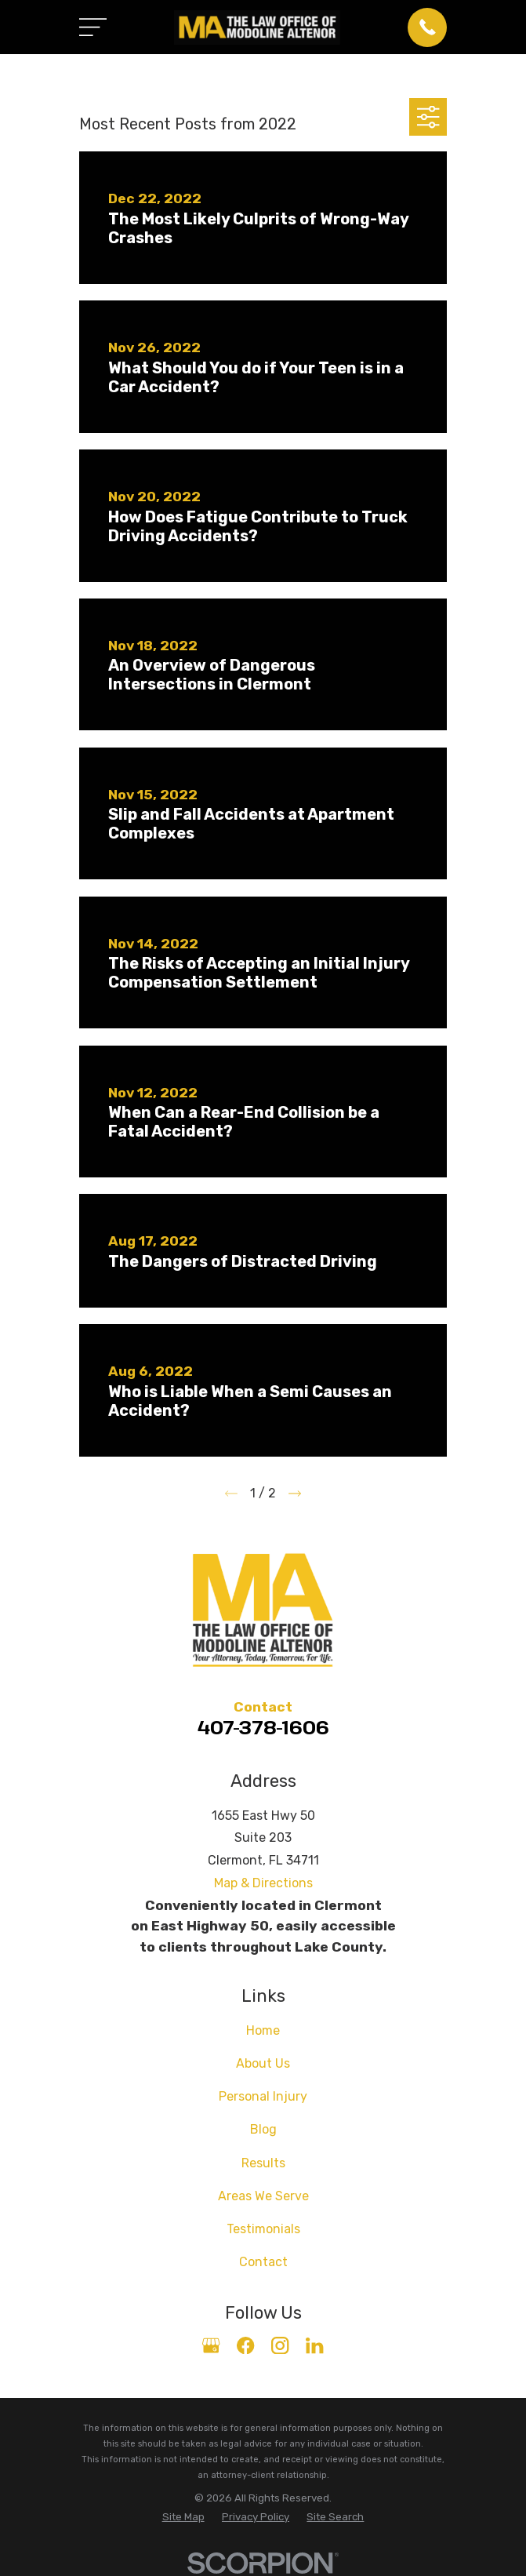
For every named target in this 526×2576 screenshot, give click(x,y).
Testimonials (263, 2228)
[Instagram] (279, 2345)
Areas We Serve (263, 2196)
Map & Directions (263, 1883)
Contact (263, 2261)
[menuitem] (183, 2517)
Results (263, 2163)
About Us (263, 2063)
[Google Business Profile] (210, 2345)
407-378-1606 (263, 1727)
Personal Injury (263, 2096)
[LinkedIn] (314, 2345)
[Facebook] (245, 2345)
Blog (263, 2129)
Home (263, 2030)
